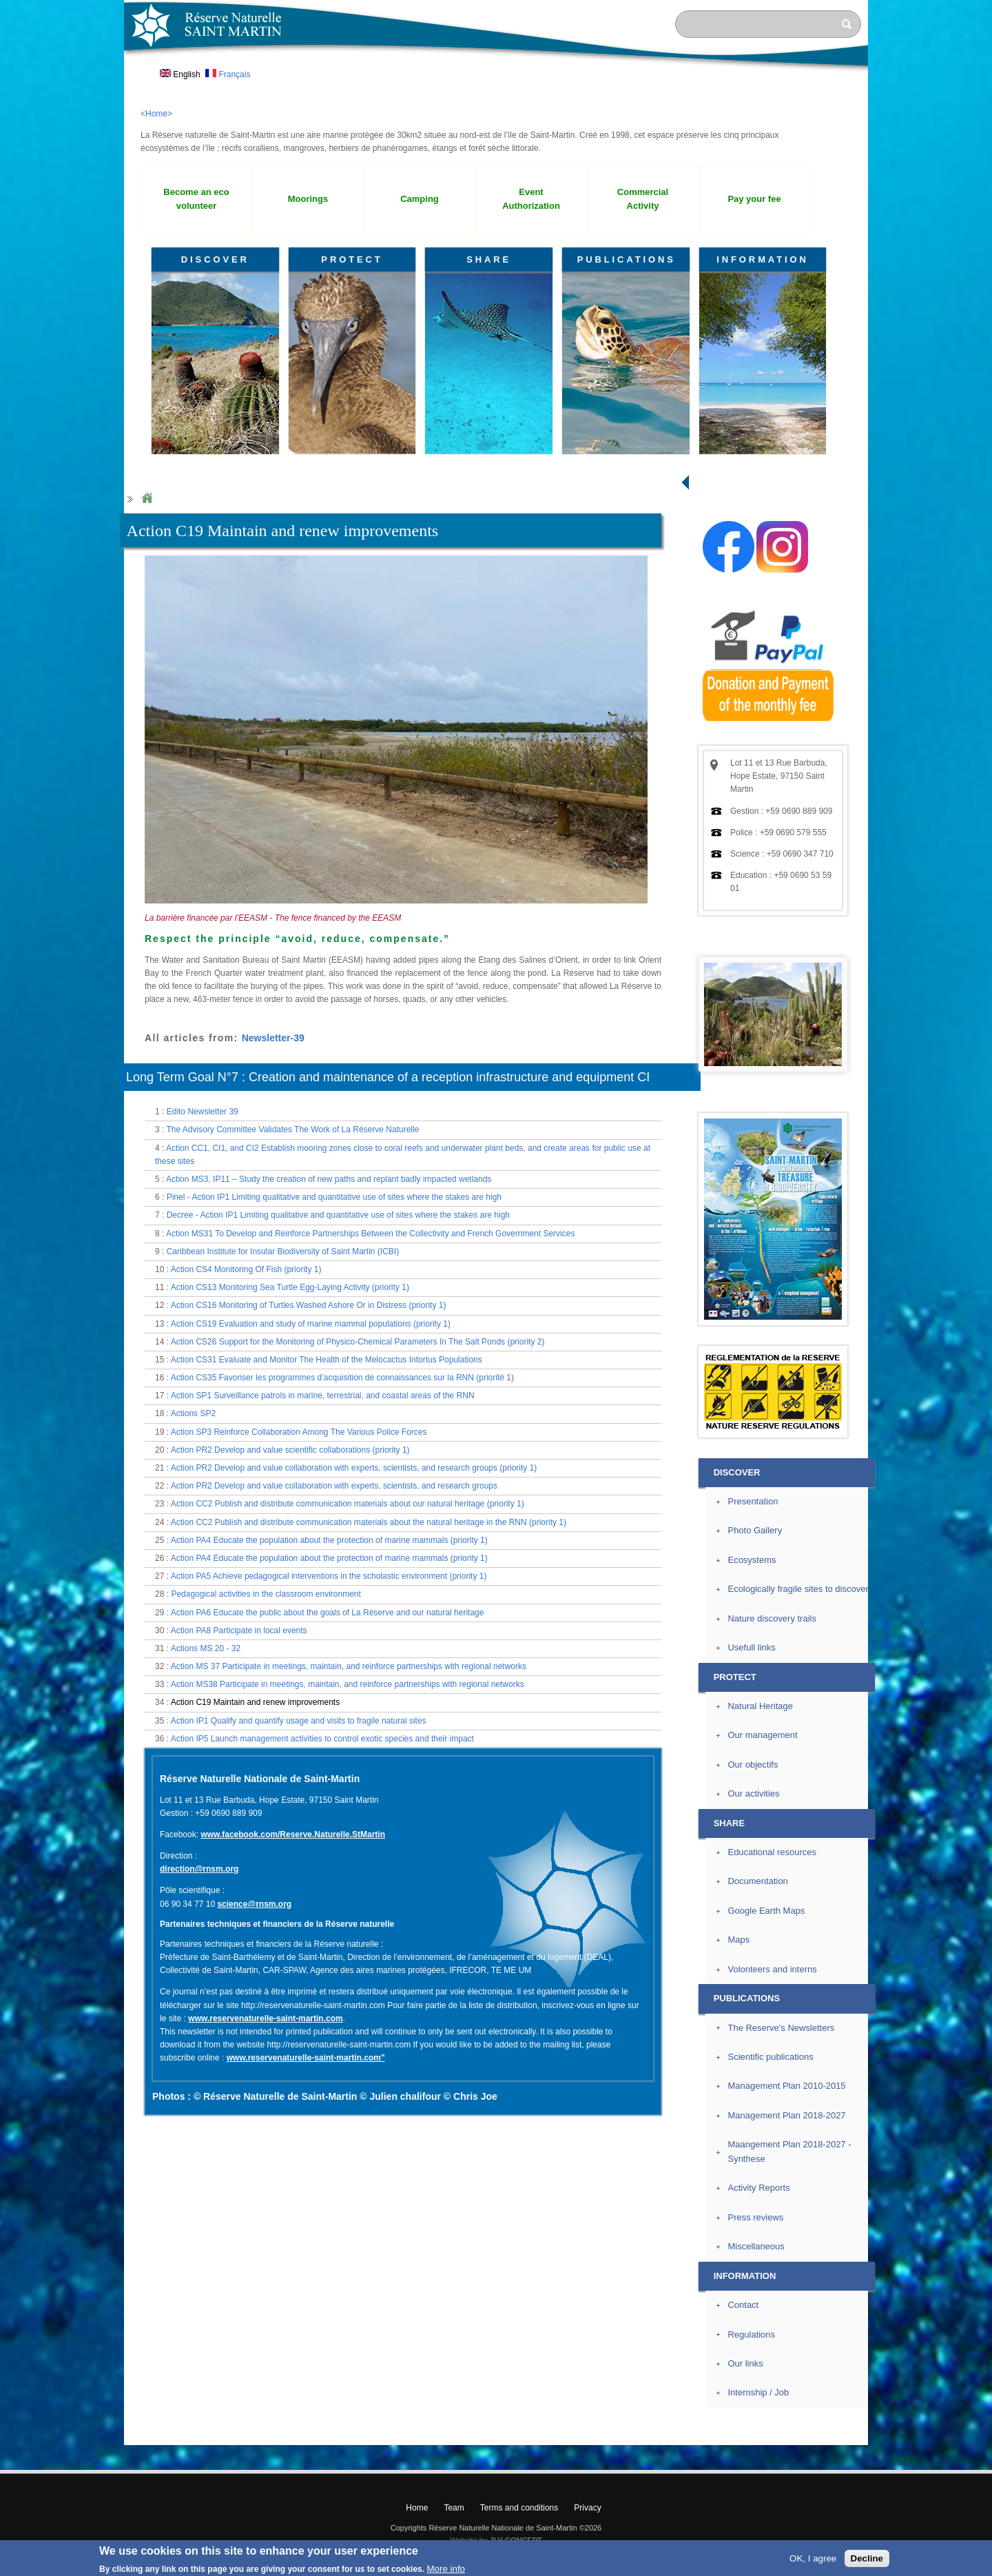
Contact (742, 2305)
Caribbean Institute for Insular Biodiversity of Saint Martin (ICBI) (283, 1251)
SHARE (488, 259)
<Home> (156, 114)
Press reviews (755, 2217)
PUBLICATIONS (626, 259)
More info (445, 2569)
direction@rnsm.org (199, 1869)
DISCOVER (215, 259)
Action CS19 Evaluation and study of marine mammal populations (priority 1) (311, 1324)
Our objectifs (752, 1764)
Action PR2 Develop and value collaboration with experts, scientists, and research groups (334, 1486)
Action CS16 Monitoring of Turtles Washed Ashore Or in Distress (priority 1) (308, 1305)
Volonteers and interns (771, 1969)
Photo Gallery (754, 1530)
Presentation (752, 1501)
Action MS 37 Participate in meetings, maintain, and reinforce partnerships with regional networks (348, 1666)
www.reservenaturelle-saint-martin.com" (306, 2058)
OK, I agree (812, 2558)
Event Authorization (531, 199)
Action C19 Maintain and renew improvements (255, 1702)
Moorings (308, 199)
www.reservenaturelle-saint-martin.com (265, 2018)
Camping (419, 199)
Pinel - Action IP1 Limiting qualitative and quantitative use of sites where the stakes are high (334, 1197)
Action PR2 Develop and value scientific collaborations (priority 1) (290, 1450)
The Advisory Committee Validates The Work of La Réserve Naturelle (292, 1129)
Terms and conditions (519, 2508)
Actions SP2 (193, 1413)
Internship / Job (758, 2392)
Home (146, 498)
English (180, 74)
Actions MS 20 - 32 (205, 1648)
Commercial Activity (642, 199)
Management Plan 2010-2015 (786, 2086)
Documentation (757, 1881)
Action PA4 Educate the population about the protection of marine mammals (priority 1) (329, 1540)
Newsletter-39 (273, 1037)
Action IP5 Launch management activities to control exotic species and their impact (322, 1739)
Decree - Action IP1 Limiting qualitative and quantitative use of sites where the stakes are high (338, 1215)
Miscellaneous (755, 2246)
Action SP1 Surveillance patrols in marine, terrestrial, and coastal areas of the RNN (323, 1395)
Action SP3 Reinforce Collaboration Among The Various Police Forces (299, 1432)
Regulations (751, 2334)
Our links (745, 2363)
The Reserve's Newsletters (780, 2028)
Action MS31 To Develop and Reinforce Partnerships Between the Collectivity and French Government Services (370, 1233)
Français (227, 74)
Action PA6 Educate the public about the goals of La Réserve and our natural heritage (327, 1612)
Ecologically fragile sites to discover (797, 1589)
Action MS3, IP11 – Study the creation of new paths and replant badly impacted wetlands (328, 1179)
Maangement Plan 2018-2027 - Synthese (789, 2151)
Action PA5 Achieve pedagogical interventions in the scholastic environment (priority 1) (329, 1576)
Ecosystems (751, 1560)
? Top (900, 2433)
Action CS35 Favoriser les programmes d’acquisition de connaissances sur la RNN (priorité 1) (342, 1377)
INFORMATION (762, 259)
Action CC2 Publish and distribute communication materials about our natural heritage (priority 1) (347, 1504)
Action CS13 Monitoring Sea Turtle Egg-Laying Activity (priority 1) (290, 1287)
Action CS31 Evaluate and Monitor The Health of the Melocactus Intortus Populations (326, 1359)
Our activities (753, 1793)
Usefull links (751, 1647)
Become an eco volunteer (196, 199)
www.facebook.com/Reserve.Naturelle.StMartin (292, 1834)
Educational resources (771, 1852)
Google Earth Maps (766, 1910)
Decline (867, 2558)
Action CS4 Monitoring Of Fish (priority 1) (246, 1269)
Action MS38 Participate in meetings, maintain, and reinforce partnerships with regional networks (347, 1684)
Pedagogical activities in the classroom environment (265, 1594)
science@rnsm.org (254, 1904)
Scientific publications (770, 2057)
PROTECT (351, 259)
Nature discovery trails (771, 1618)
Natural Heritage (760, 1706)
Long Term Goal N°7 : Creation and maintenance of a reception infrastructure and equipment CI (388, 1077)
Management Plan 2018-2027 (786, 2115)
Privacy (587, 2508)
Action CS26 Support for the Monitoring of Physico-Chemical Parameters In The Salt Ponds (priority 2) (358, 1342)
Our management (762, 1735)
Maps (738, 1939)
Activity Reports (758, 2188)
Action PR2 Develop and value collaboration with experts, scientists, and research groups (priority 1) (354, 1468)
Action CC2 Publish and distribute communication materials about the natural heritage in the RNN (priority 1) (368, 1522)
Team (454, 2508)
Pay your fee (754, 199)
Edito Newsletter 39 (202, 1111)
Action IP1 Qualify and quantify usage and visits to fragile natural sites (298, 1721)
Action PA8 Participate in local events (239, 1630)
